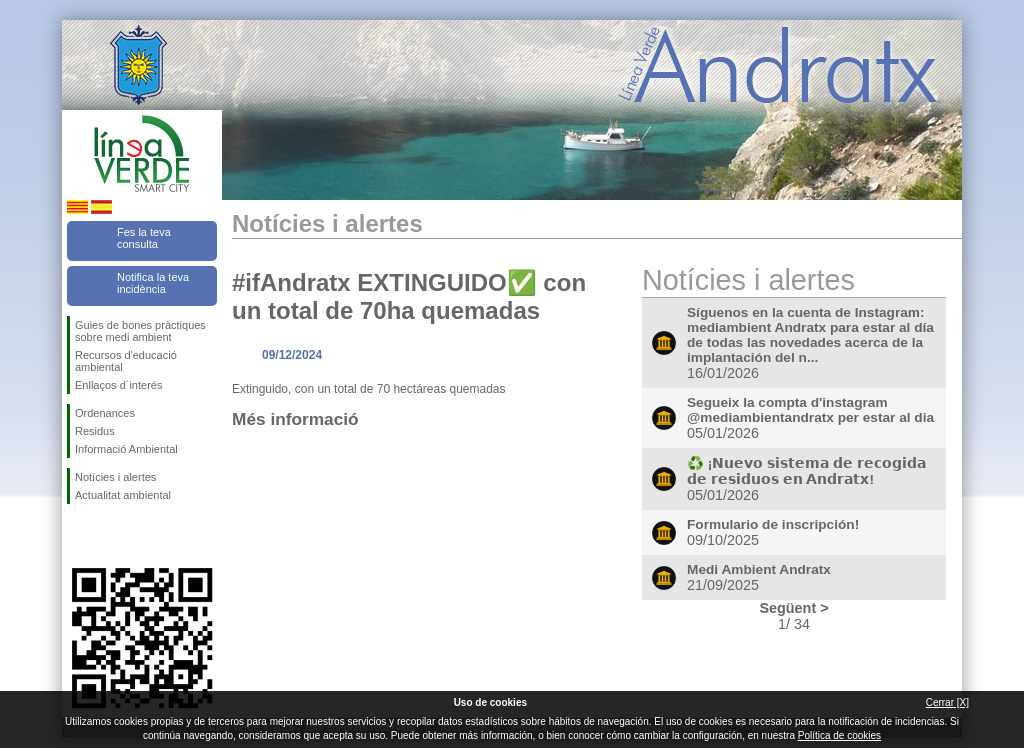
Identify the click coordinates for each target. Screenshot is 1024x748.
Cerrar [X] (947, 702)
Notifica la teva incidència (153, 283)
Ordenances (105, 413)
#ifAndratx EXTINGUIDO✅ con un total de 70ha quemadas (409, 296)
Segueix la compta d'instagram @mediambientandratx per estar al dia (810, 410)
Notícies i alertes (115, 477)
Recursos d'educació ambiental (126, 361)
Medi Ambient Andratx (759, 569)
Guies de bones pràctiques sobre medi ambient (140, 331)
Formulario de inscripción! (773, 524)
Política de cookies (839, 735)
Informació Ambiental (126, 449)
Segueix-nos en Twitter (112, 536)
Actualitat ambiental (123, 495)
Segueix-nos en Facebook (79, 536)
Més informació (295, 419)
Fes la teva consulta (144, 238)
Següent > (793, 608)
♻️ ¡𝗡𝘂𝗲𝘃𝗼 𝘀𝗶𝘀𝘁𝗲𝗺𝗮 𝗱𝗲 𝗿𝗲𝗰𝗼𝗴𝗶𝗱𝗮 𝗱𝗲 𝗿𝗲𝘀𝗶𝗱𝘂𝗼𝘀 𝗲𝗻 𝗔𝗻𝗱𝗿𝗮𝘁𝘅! (806, 471)
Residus (95, 431)
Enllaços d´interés (118, 385)
